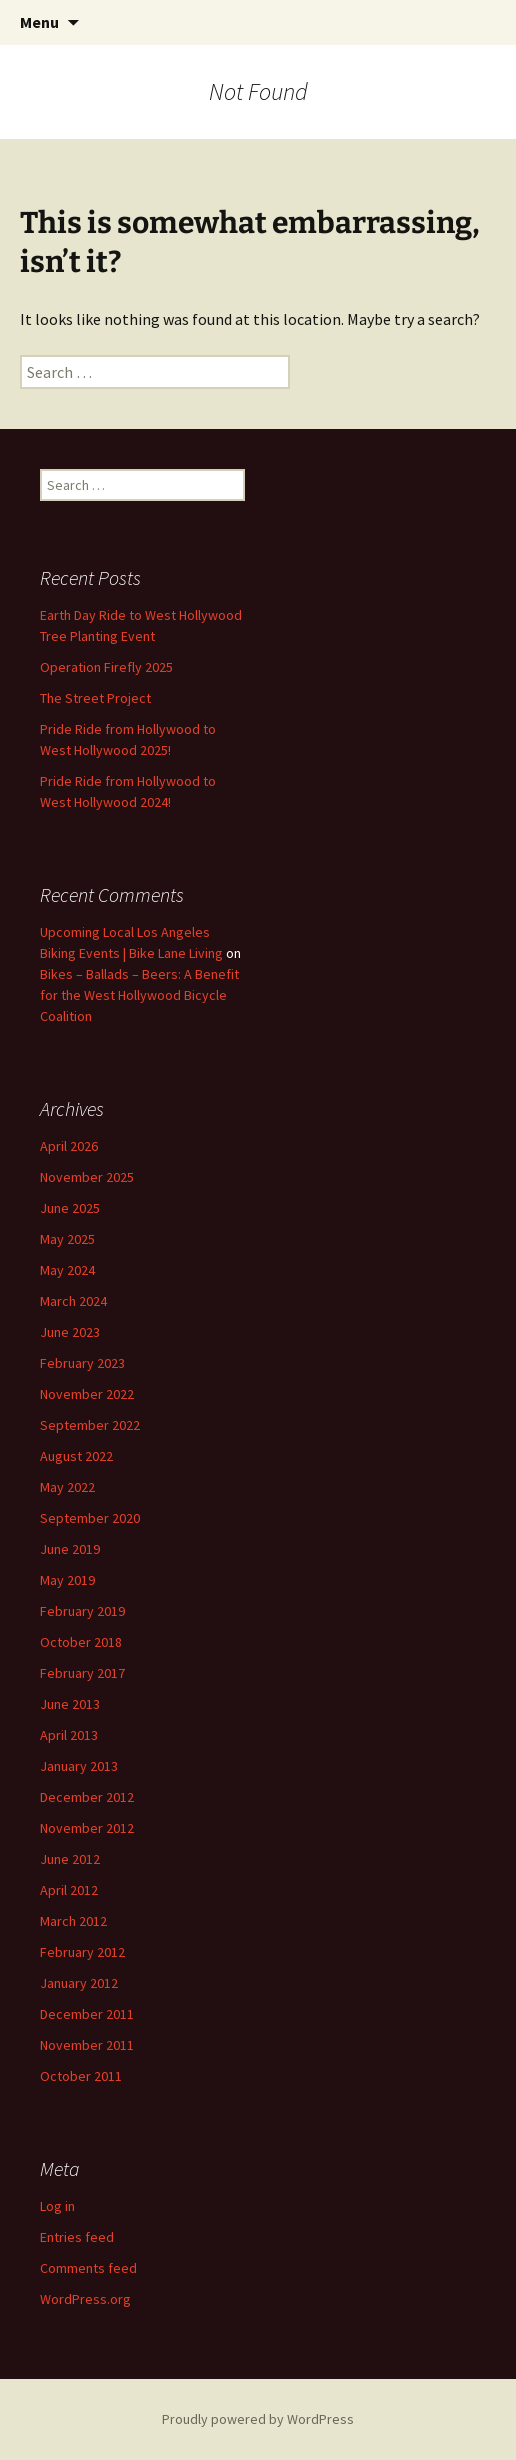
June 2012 (70, 1859)
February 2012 (82, 1952)
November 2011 (87, 2045)
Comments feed (88, 2268)
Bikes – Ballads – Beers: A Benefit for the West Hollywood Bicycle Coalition (139, 995)
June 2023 (70, 1332)
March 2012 (73, 1921)
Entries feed (77, 2237)
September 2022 (90, 1425)
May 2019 (67, 1580)
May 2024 (67, 1270)
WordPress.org (85, 2299)
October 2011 (81, 2076)
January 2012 (79, 1983)
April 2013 (69, 1735)
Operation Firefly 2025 (106, 667)
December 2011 (87, 2014)
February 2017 (82, 1673)
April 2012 (69, 1890)
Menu (39, 22)
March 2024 (73, 1301)
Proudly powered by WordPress (258, 2419)
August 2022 (76, 1456)
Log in (57, 2206)
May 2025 (67, 1239)
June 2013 (70, 1704)
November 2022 (87, 1394)
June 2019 (70, 1549)
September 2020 (90, 1518)
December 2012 (87, 1797)
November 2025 (87, 1177)
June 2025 (70, 1208)
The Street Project (95, 698)
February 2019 (82, 1611)
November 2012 (87, 1828)
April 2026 (69, 1146)
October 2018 (81, 1642)
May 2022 (67, 1487)
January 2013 (79, 1766)
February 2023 (82, 1363)
